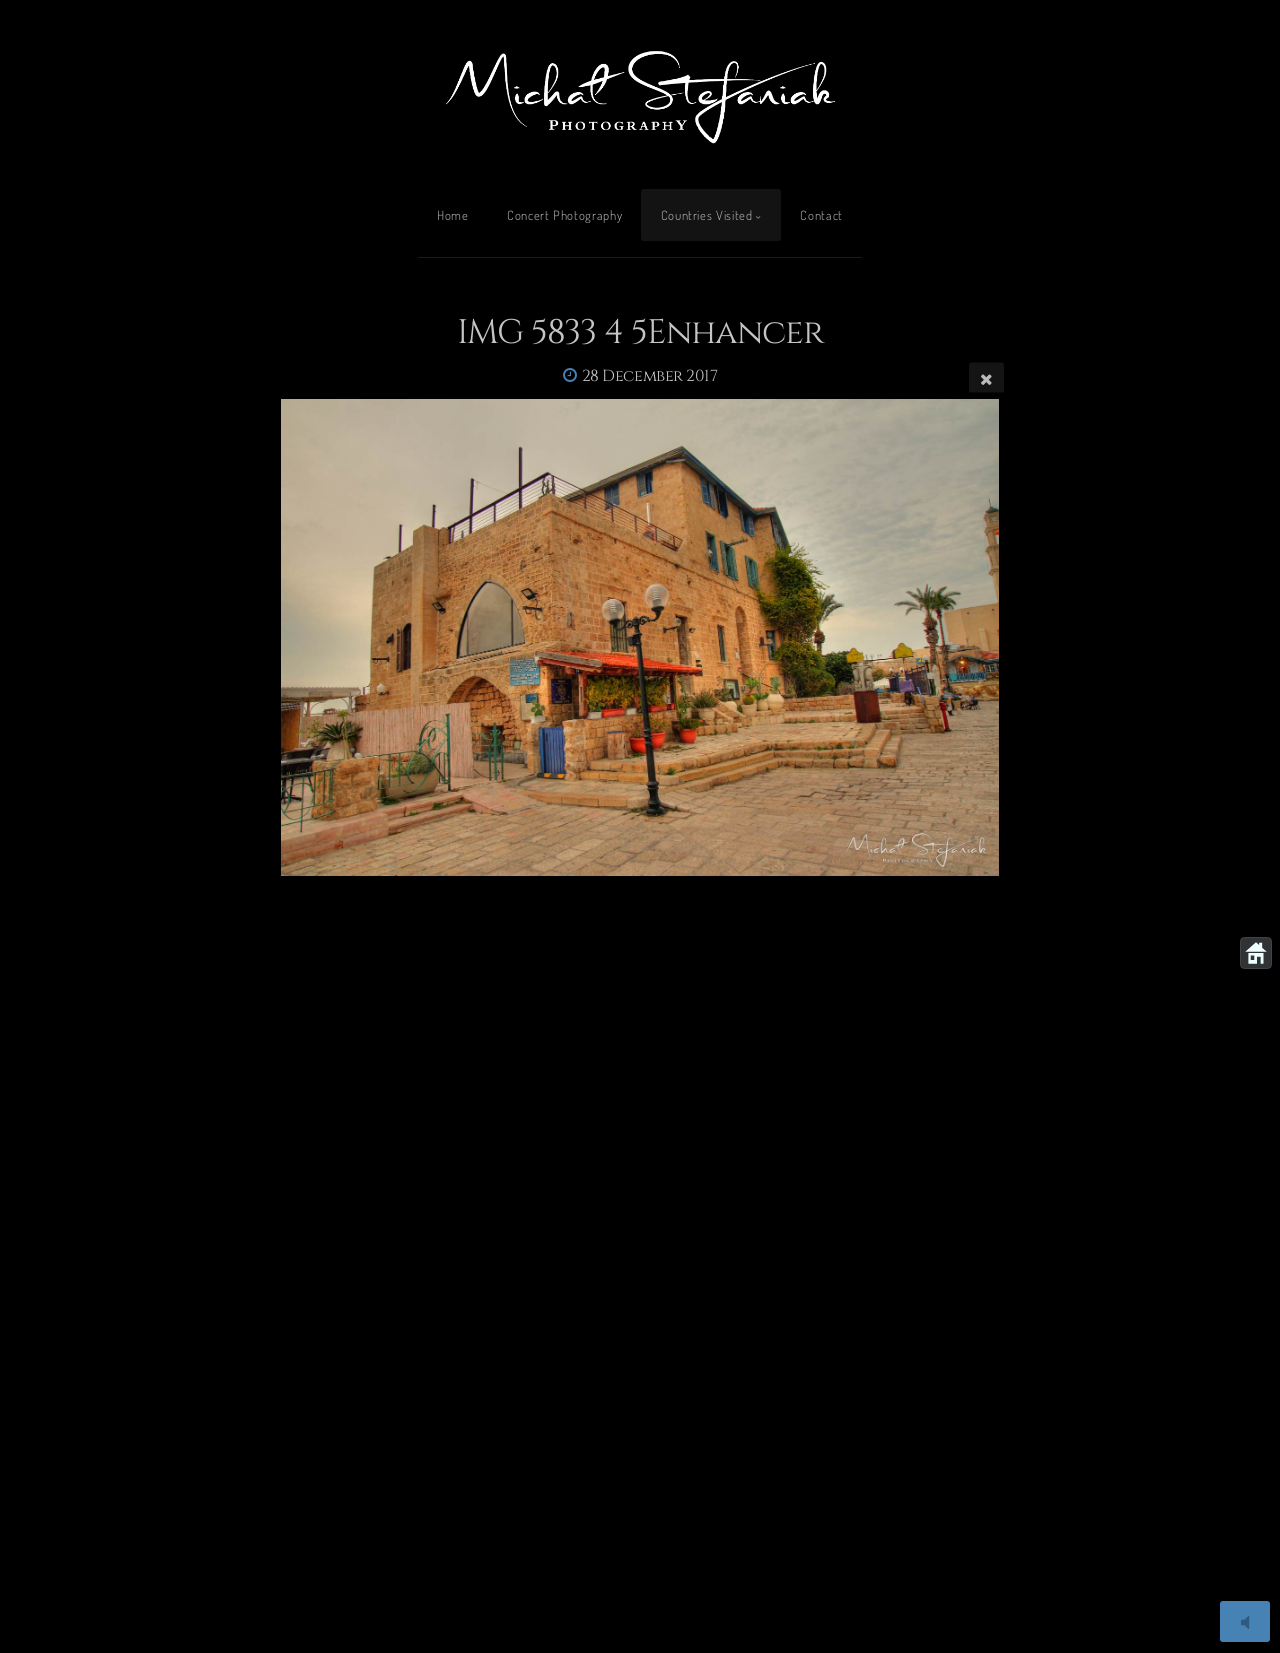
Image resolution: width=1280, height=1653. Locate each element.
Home (453, 215)
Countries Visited (707, 215)
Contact (821, 215)
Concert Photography (564, 215)
